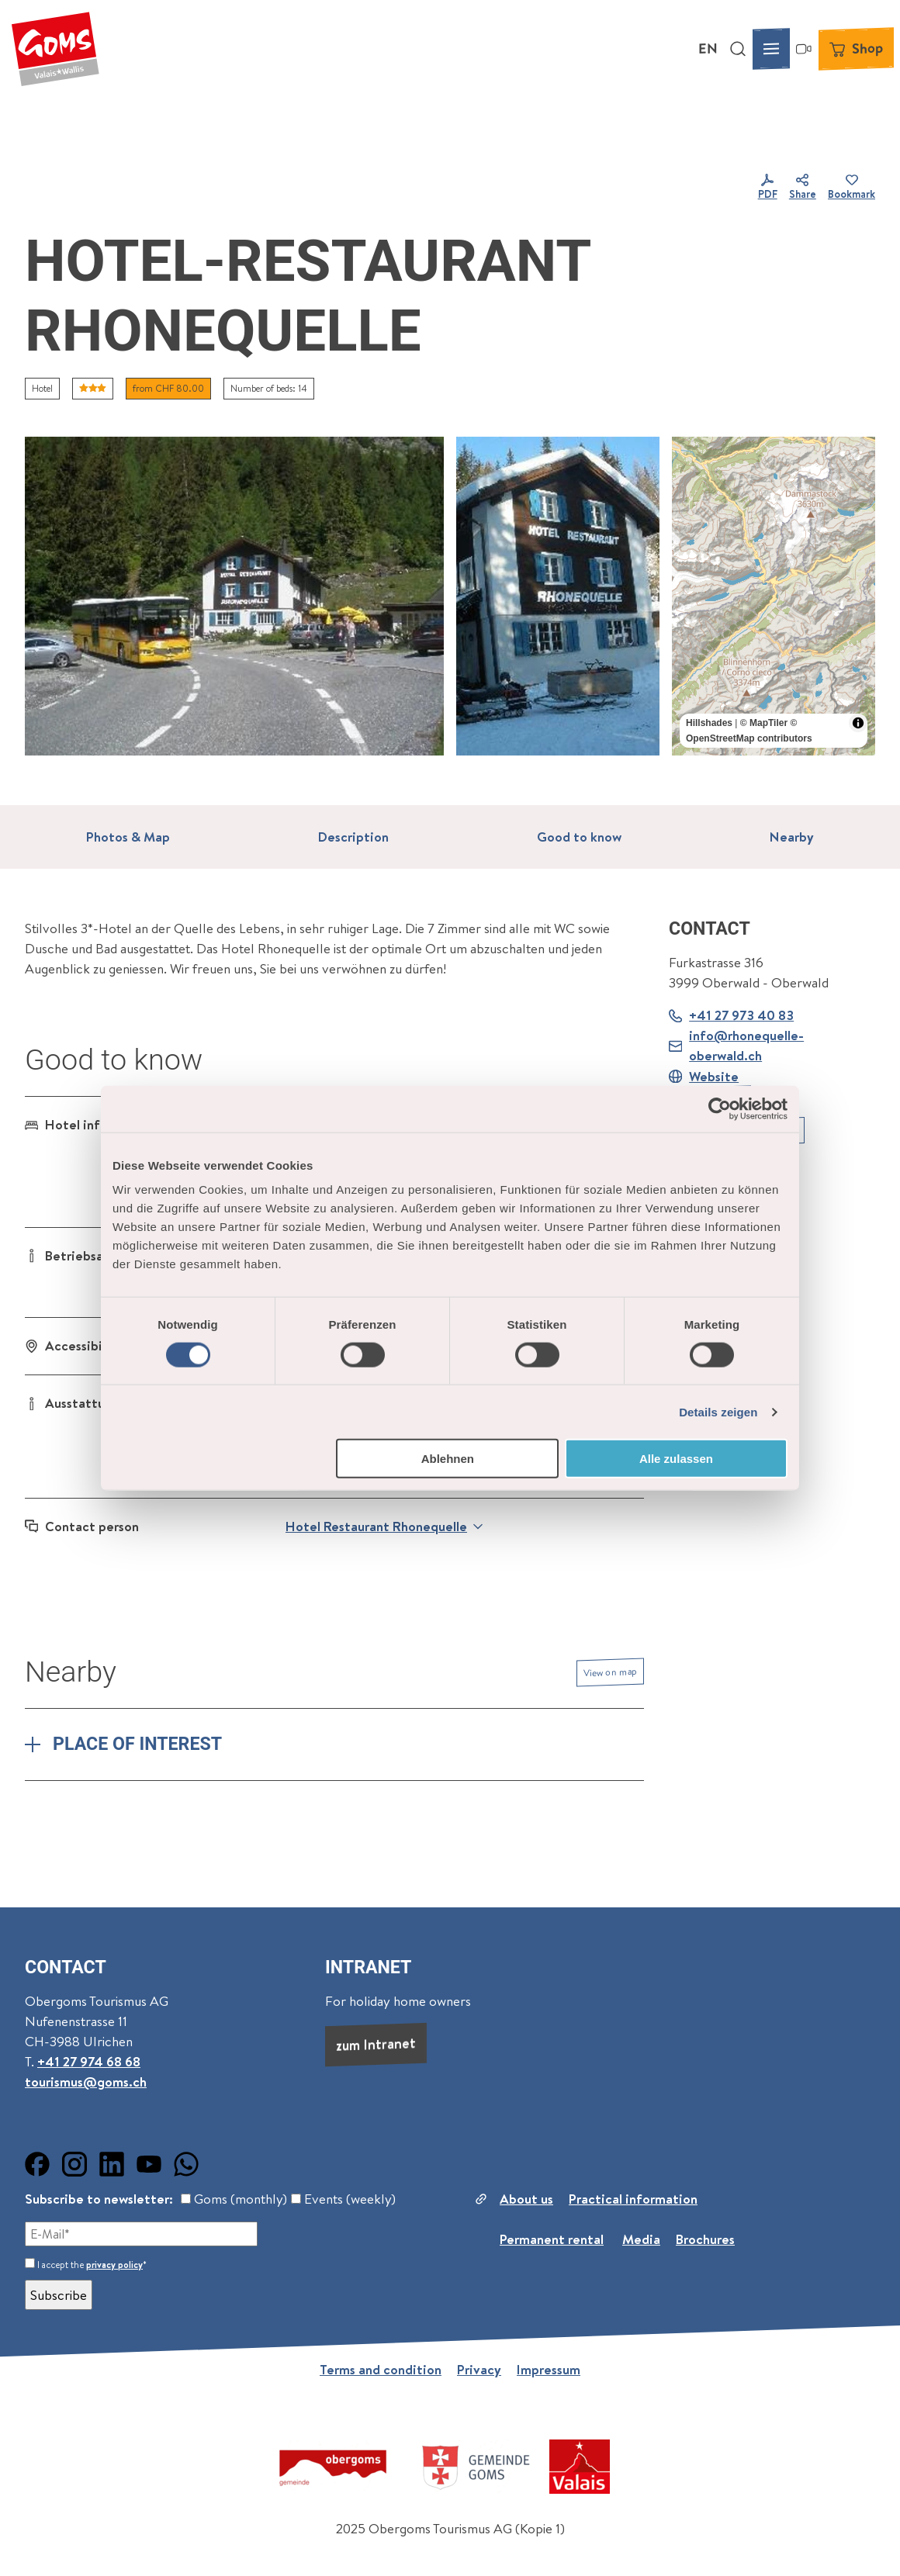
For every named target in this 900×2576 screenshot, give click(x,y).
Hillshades (709, 722)
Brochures (705, 2239)
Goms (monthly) (234, 2198)
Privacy (479, 2369)
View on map (610, 1672)
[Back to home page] (55, 49)
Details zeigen (718, 1411)
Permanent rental (552, 2239)
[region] (773, 596)
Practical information (633, 2198)
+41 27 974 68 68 (88, 2061)
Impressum (548, 2369)
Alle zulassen (676, 1458)
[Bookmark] (851, 188)
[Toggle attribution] (858, 723)
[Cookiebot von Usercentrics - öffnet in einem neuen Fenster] (720, 1108)
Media (641, 2239)
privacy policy (114, 2264)
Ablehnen (447, 1458)
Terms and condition (380, 2369)
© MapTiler (764, 722)
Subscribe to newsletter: (99, 2198)
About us (526, 2198)
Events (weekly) (343, 2198)
